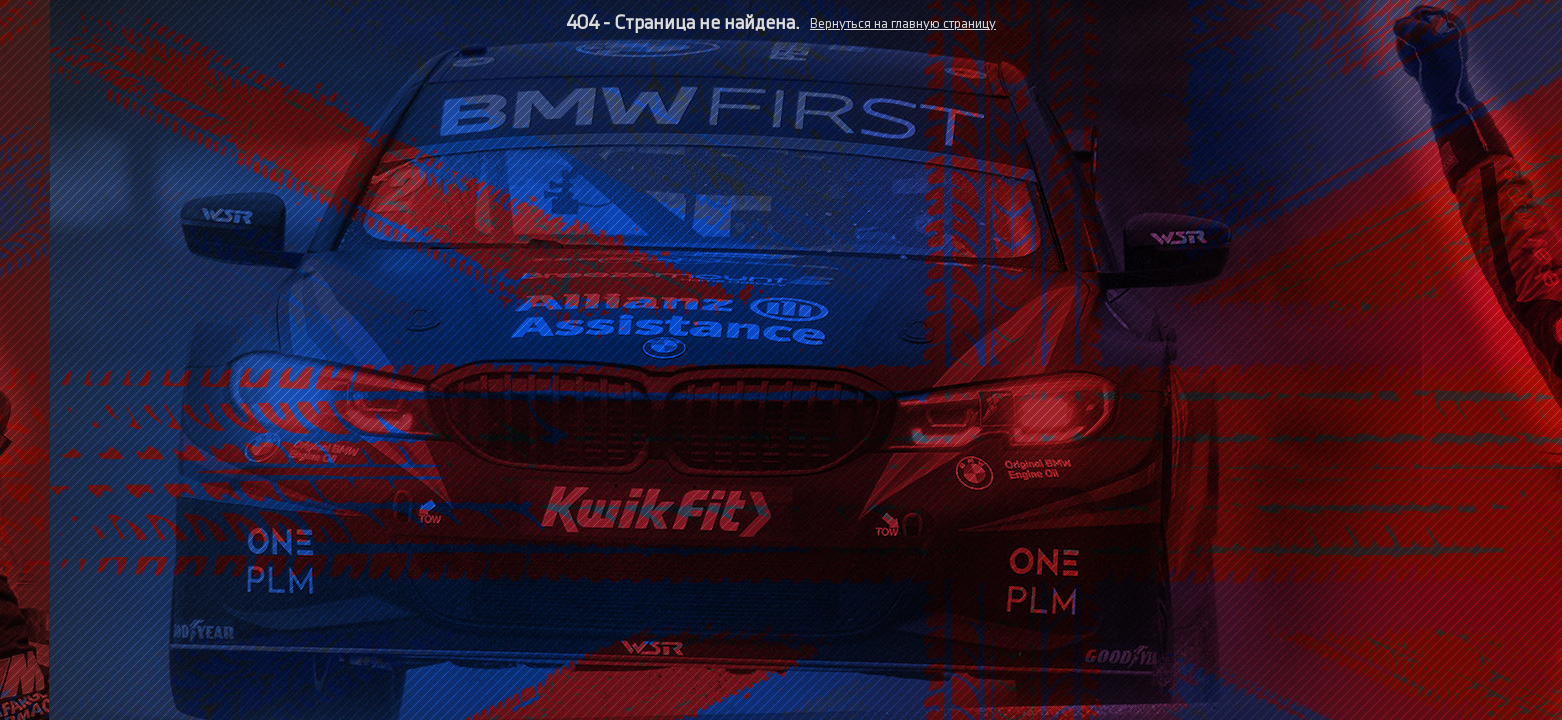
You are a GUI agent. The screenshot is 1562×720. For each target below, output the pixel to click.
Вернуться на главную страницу (903, 24)
